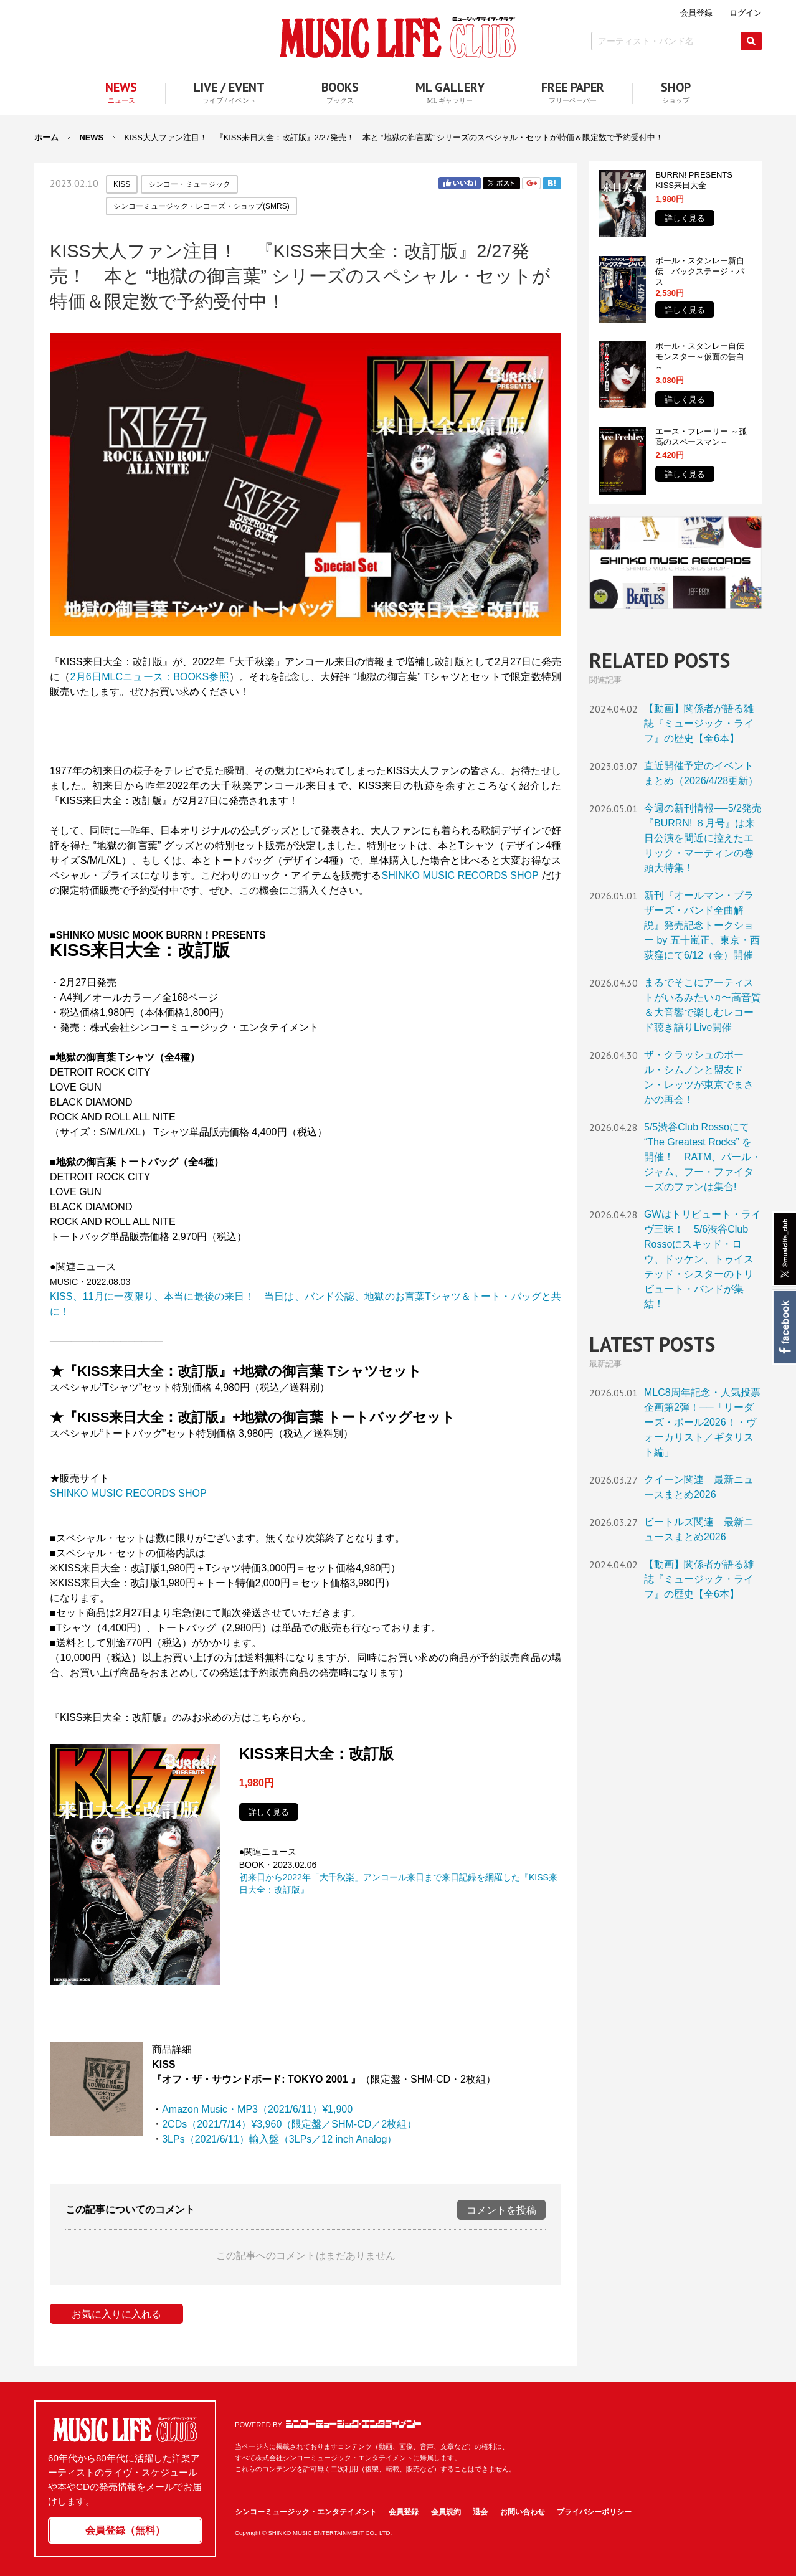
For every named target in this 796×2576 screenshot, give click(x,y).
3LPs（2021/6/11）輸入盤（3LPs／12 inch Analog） (279, 2139)
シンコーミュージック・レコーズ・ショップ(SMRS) (201, 206)
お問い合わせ (522, 2511)
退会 (480, 2511)
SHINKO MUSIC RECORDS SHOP (460, 875)
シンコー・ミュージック (189, 184)
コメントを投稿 (501, 2210)
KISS (121, 184)
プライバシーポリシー (594, 2511)
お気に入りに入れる (116, 2314)
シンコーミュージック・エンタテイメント (353, 2424)
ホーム (46, 137)
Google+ (531, 183)
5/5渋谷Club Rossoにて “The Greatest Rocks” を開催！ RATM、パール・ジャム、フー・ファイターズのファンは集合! (702, 1157)
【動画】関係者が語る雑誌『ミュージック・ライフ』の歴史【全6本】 (699, 723)
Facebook (784, 1327)
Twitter (501, 183)
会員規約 (446, 2511)
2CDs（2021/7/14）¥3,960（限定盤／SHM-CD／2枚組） (289, 2124)
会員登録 (404, 2511)
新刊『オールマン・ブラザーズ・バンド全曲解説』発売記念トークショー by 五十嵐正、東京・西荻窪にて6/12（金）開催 (702, 925)
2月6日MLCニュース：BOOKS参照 (149, 676)
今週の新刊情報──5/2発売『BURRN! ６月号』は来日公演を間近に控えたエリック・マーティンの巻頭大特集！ (703, 838)
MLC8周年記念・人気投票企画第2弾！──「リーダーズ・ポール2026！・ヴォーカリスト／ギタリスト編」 (702, 1422)
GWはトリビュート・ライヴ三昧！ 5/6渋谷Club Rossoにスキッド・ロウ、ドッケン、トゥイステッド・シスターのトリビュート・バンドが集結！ (702, 1259)
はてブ (552, 183)
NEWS (91, 137)
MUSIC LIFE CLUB (398, 37)
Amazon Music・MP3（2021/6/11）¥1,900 (257, 2109)
